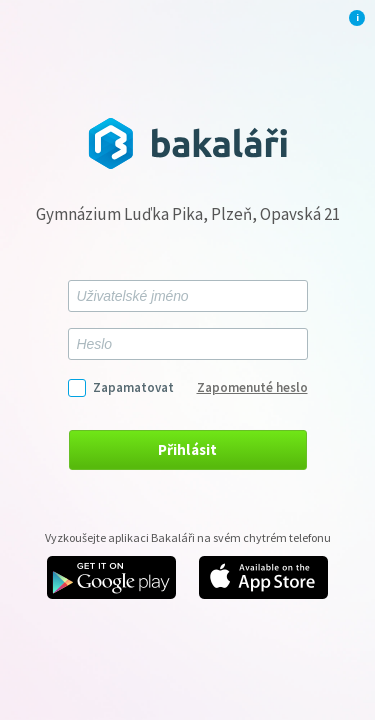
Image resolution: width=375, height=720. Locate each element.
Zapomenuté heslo (252, 387)
